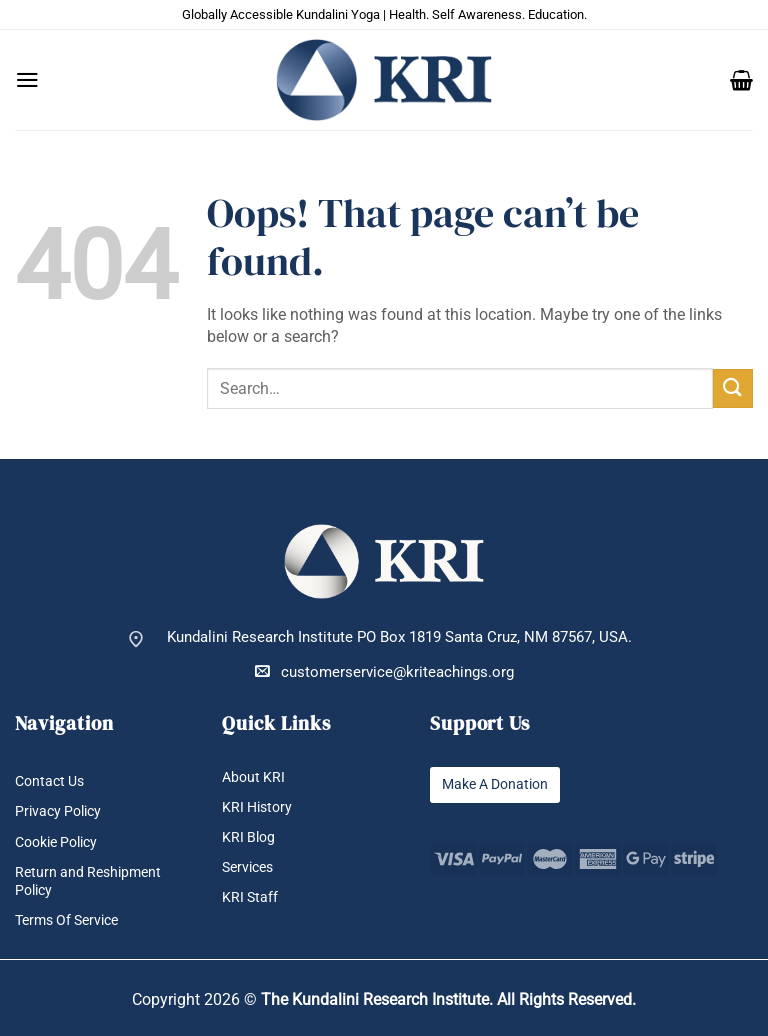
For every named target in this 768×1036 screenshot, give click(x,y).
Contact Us (52, 781)
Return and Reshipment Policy (92, 881)
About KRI (255, 777)
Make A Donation (500, 784)
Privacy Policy (61, 812)
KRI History (259, 807)
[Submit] (733, 388)
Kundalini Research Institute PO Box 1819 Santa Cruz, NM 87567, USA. (399, 637)
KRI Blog (250, 837)
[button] (27, 80)
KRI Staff (251, 898)
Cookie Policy (61, 842)
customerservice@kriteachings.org (384, 671)
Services (250, 867)
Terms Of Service (72, 920)
